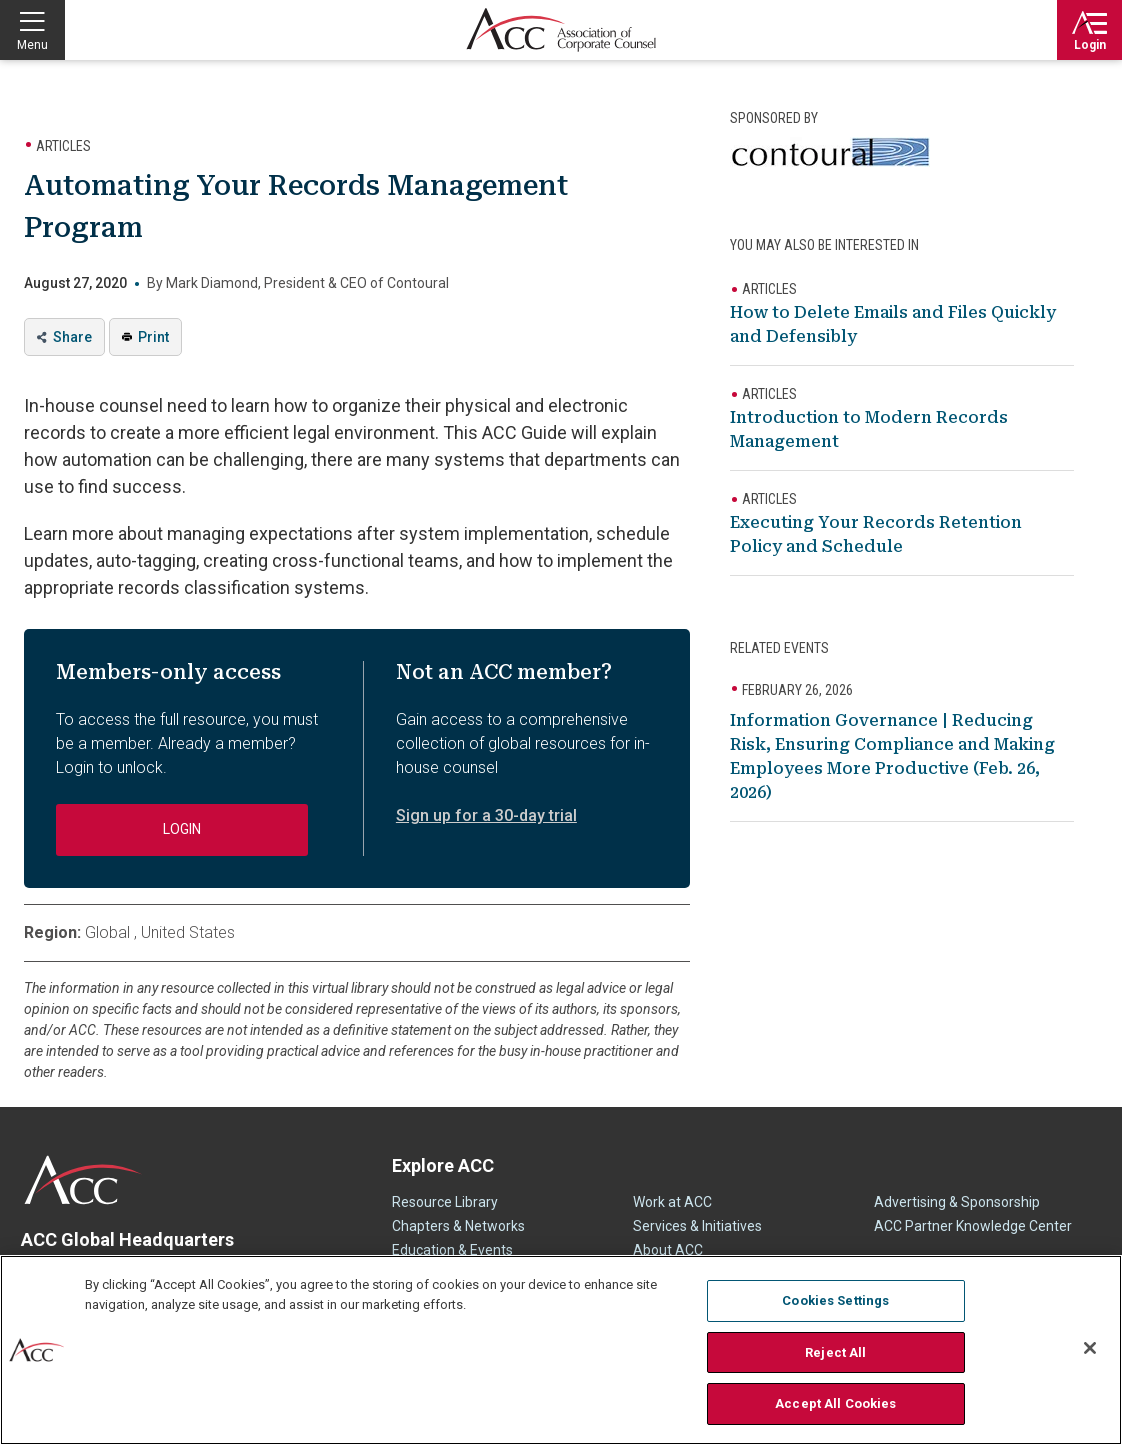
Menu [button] (32, 45)
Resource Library (445, 1202)
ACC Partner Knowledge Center (973, 1226)
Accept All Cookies (835, 1403)
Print (153, 337)
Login (1090, 45)
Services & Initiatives (697, 1226)
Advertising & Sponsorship (957, 1202)
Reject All (835, 1352)
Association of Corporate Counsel (561, 30)
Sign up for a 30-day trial (486, 815)
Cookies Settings (835, 1300)
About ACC (668, 1250)
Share (72, 337)
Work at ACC (672, 1202)
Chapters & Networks (458, 1226)
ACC (83, 1180)
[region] (561, 1350)
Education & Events (452, 1250)
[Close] (1090, 1348)
